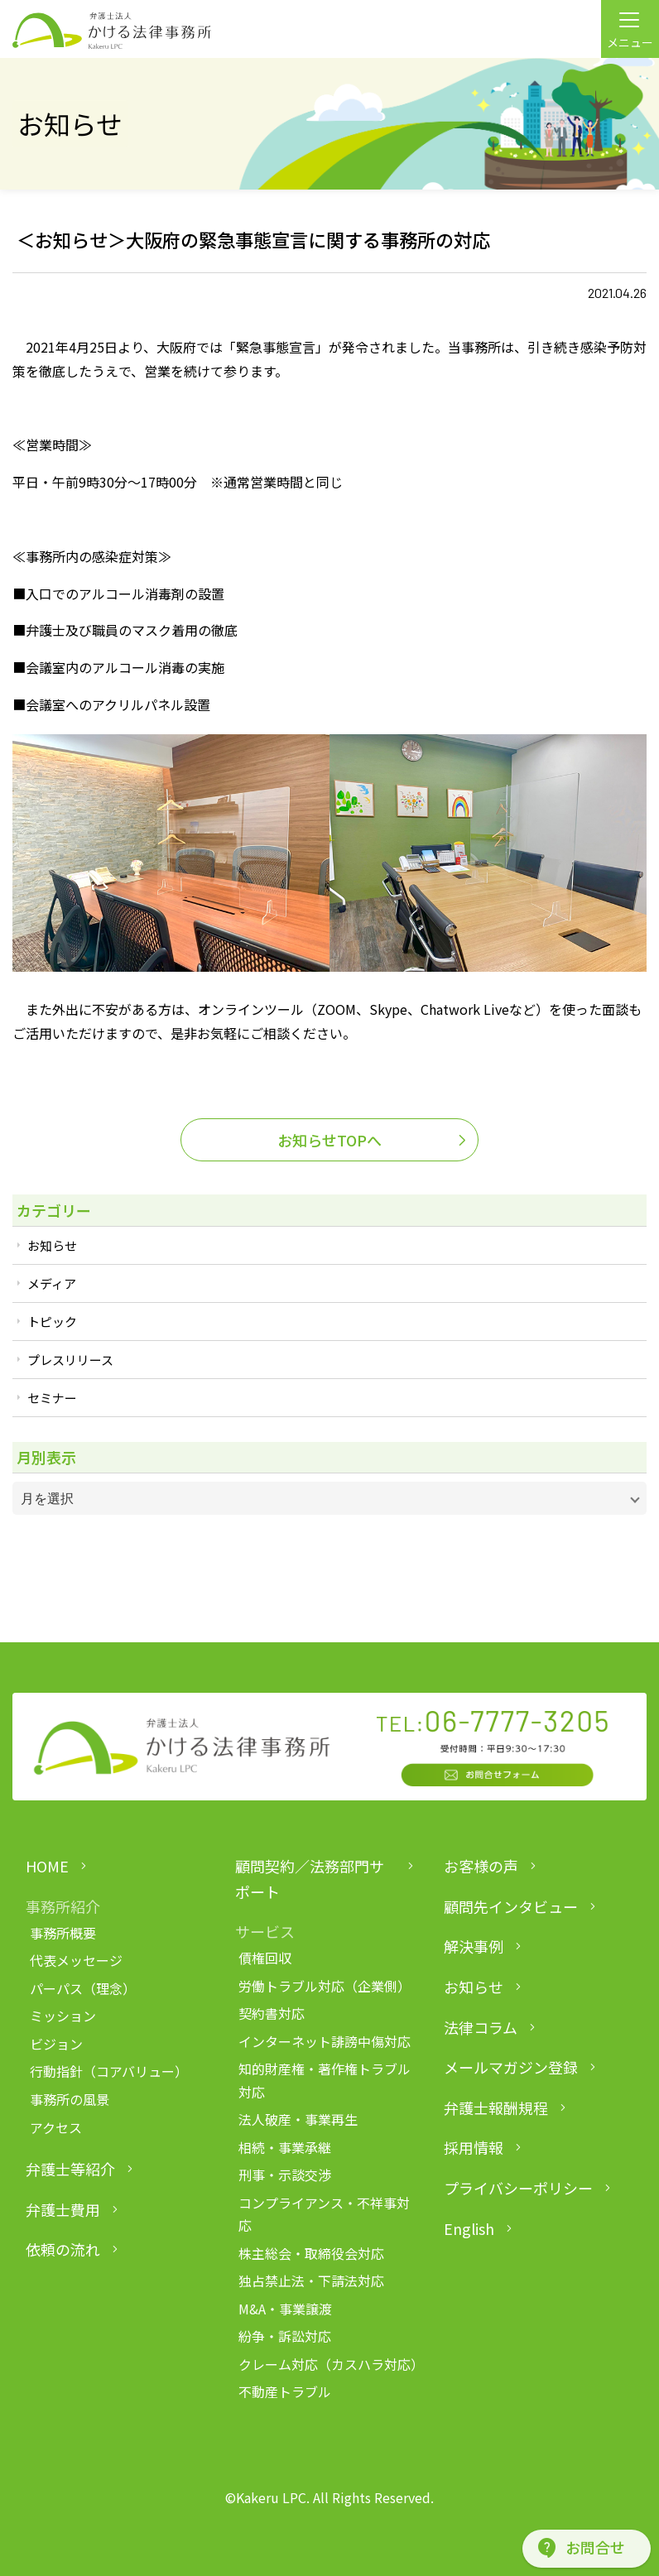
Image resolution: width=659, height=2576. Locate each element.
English (469, 2228)
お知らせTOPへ (329, 1140)
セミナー (52, 1397)
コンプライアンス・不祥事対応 (324, 2214)
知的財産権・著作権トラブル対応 (324, 2080)
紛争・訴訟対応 (284, 2336)
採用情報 (473, 2147)
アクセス (56, 2127)
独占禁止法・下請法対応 (311, 2280)
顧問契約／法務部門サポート (309, 1878)
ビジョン (56, 2044)
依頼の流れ (63, 2249)
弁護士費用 (63, 2209)
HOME (47, 1866)
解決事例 (473, 1946)
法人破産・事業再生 (298, 2119)
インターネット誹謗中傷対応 (324, 2041)
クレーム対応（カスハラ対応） (327, 2364)
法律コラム (480, 2027)
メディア (51, 1283)
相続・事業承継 (284, 2147)
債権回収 (264, 1958)
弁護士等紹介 (70, 2169)
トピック (52, 1321)
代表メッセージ (76, 1960)
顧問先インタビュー (511, 1906)
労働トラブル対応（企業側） (324, 1986)
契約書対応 (271, 2013)
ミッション (63, 2016)
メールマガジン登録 (511, 2067)
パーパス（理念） (83, 1988)
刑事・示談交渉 (284, 2174)
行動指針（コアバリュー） (109, 2071)
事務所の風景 (69, 2099)
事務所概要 (63, 1933)
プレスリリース (70, 1359)
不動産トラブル (284, 2391)
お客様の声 (481, 1866)
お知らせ (52, 1245)
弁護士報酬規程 (496, 2107)
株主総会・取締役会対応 (311, 2253)
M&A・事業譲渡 (285, 2309)
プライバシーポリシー (518, 2188)
